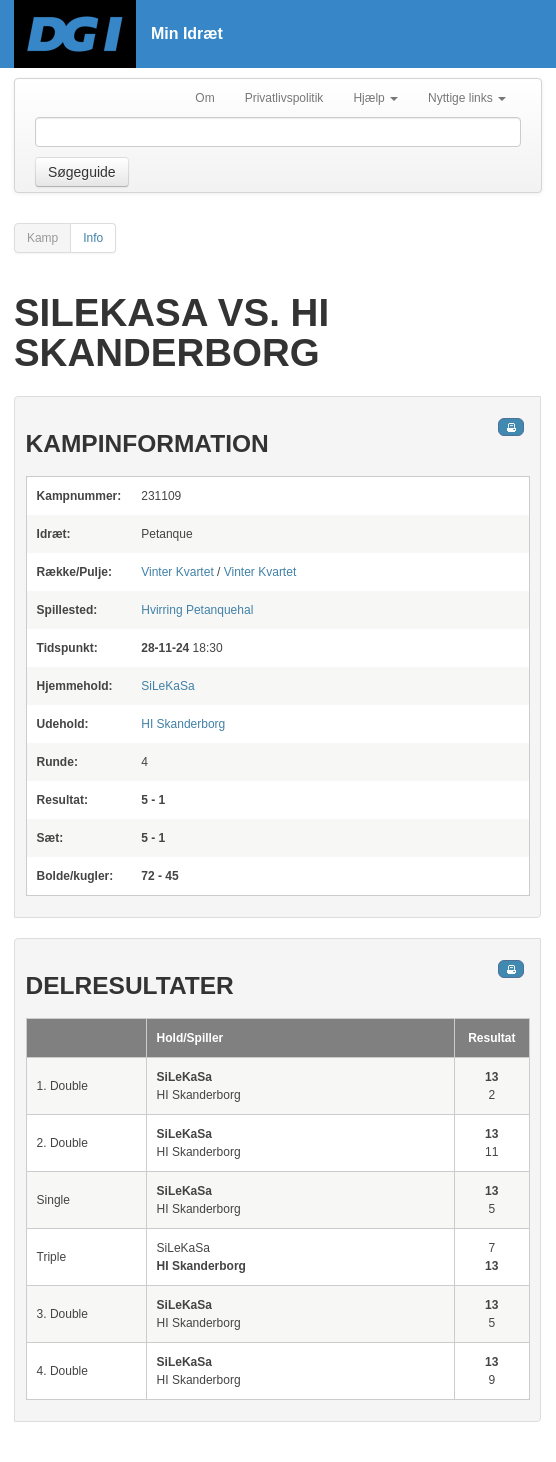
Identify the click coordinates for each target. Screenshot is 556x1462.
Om (204, 98)
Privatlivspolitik (284, 98)
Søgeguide (82, 172)
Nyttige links (467, 98)
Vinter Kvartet (177, 572)
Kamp (42, 238)
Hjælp (375, 98)
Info (93, 238)
